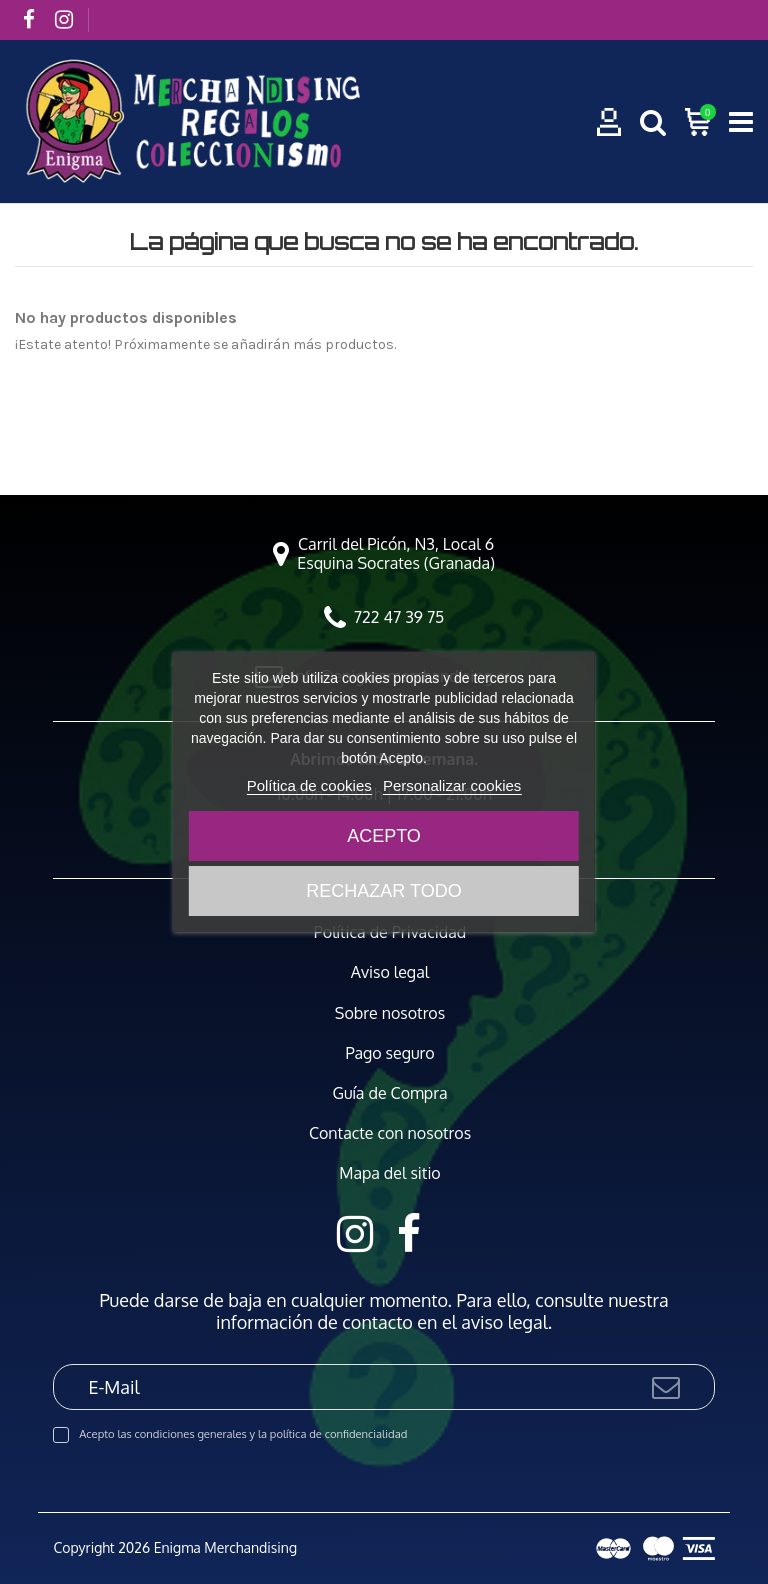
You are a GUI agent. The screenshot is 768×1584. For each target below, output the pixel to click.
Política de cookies (309, 785)
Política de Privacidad (390, 932)
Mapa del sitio (390, 1173)
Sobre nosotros (390, 1013)
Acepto (384, 836)
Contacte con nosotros (390, 1133)
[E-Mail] (350, 1387)
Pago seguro (389, 1053)
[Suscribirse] (666, 1387)
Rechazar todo (383, 891)
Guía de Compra (390, 1093)
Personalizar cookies (452, 785)
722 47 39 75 (399, 617)
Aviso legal (390, 972)
